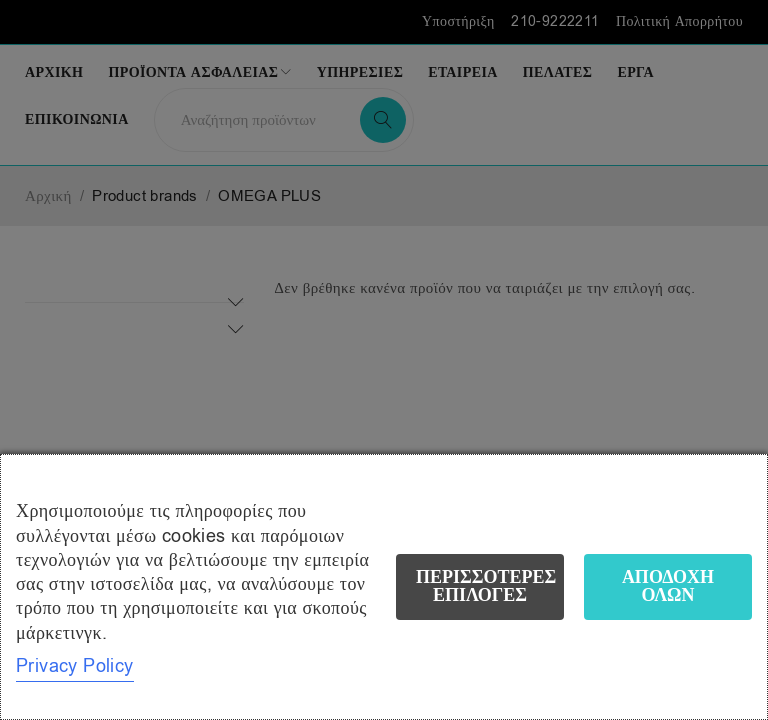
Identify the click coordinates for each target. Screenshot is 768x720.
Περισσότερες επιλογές (486, 586)
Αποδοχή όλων (668, 586)
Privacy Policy (75, 666)
